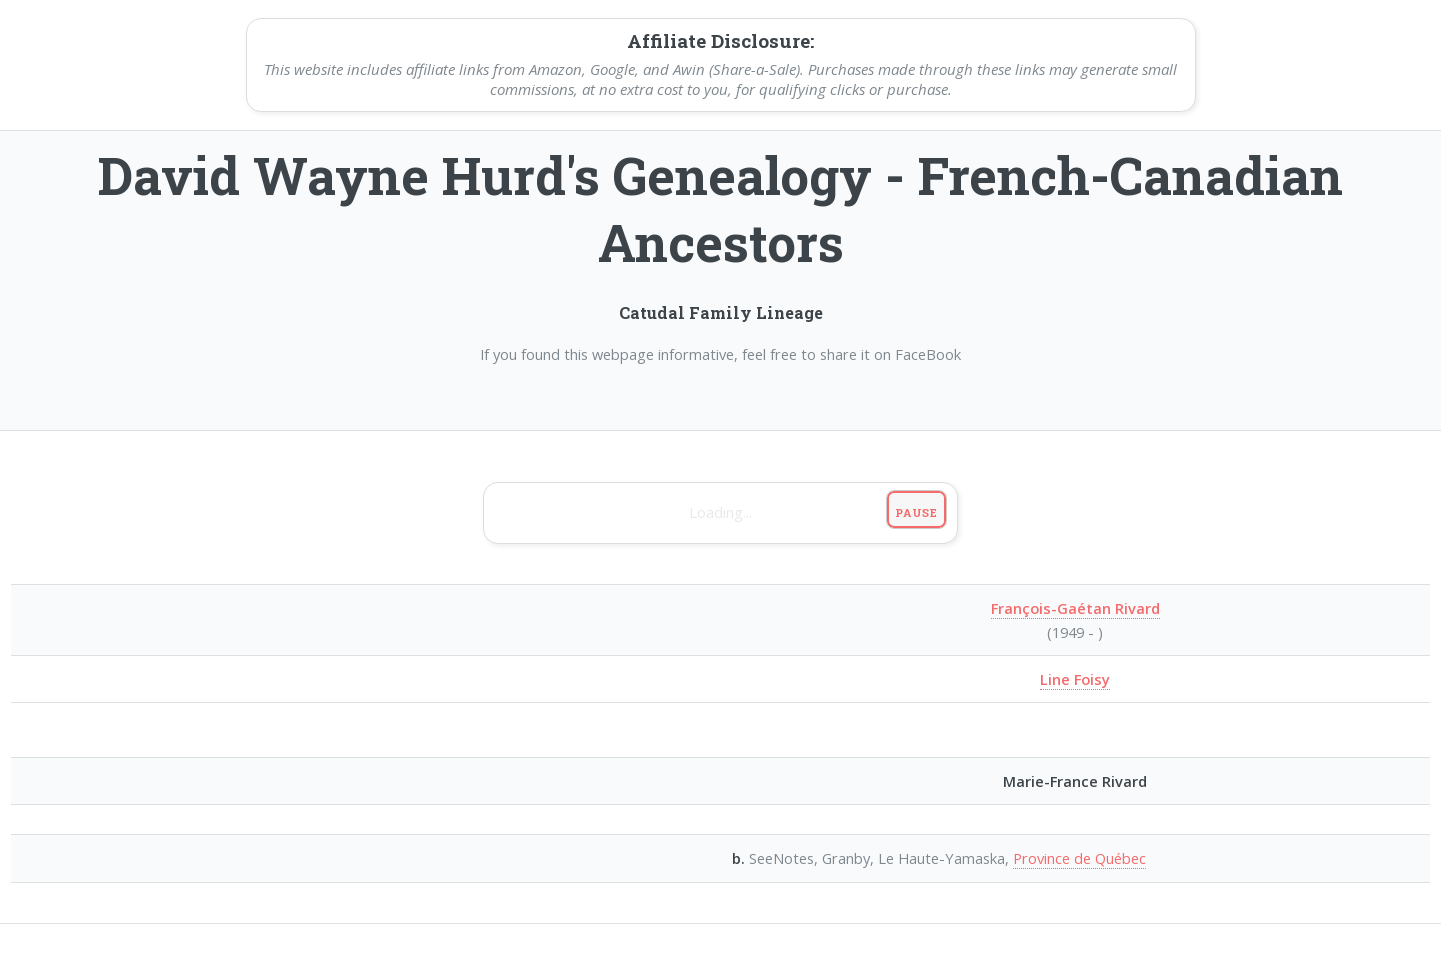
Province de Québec (1079, 858)
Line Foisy (1075, 679)
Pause (916, 512)
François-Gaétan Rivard (1075, 608)
